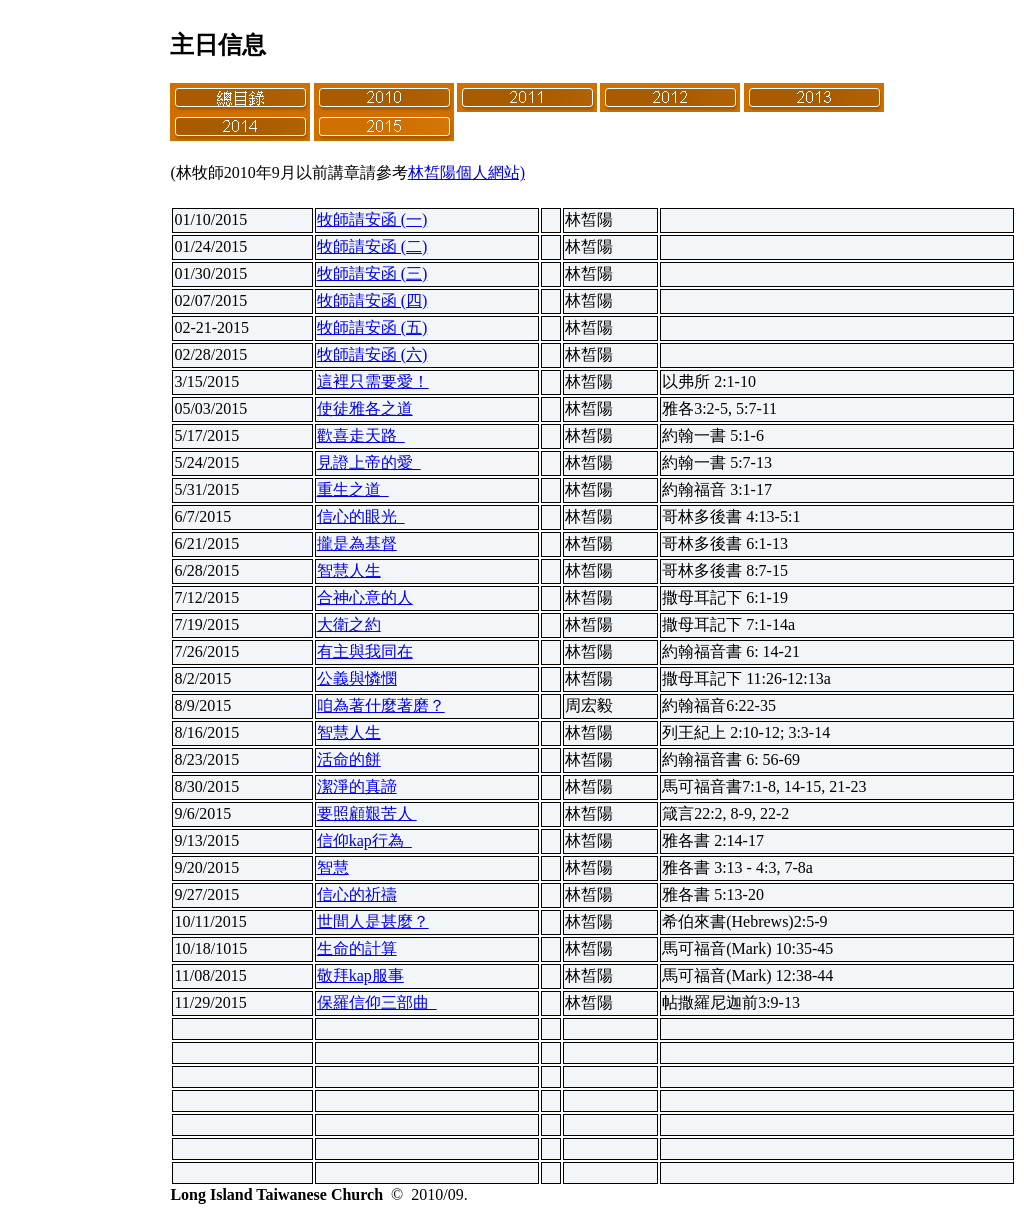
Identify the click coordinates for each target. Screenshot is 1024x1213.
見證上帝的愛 (369, 462)
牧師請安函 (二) (372, 246)
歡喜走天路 (361, 435)
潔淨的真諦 (357, 786)
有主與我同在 (365, 651)
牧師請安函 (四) (372, 300)
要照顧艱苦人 (367, 813)
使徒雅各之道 (365, 408)
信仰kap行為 (364, 840)
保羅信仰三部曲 (377, 1002)
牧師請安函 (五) (372, 327)
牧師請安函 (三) (372, 273)
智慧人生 (349, 570)
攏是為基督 (357, 543)
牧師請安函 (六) (372, 354)
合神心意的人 (365, 597)
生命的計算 (357, 948)
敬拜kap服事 (360, 975)
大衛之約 (349, 624)
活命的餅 (349, 759)
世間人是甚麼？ (373, 921)
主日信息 (218, 45)
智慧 (333, 867)
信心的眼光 (361, 516)
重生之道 (353, 489)
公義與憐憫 (357, 678)
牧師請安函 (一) (372, 219)
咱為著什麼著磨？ (381, 705)
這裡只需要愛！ (373, 381)
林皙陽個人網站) (466, 172)
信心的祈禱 (357, 894)
